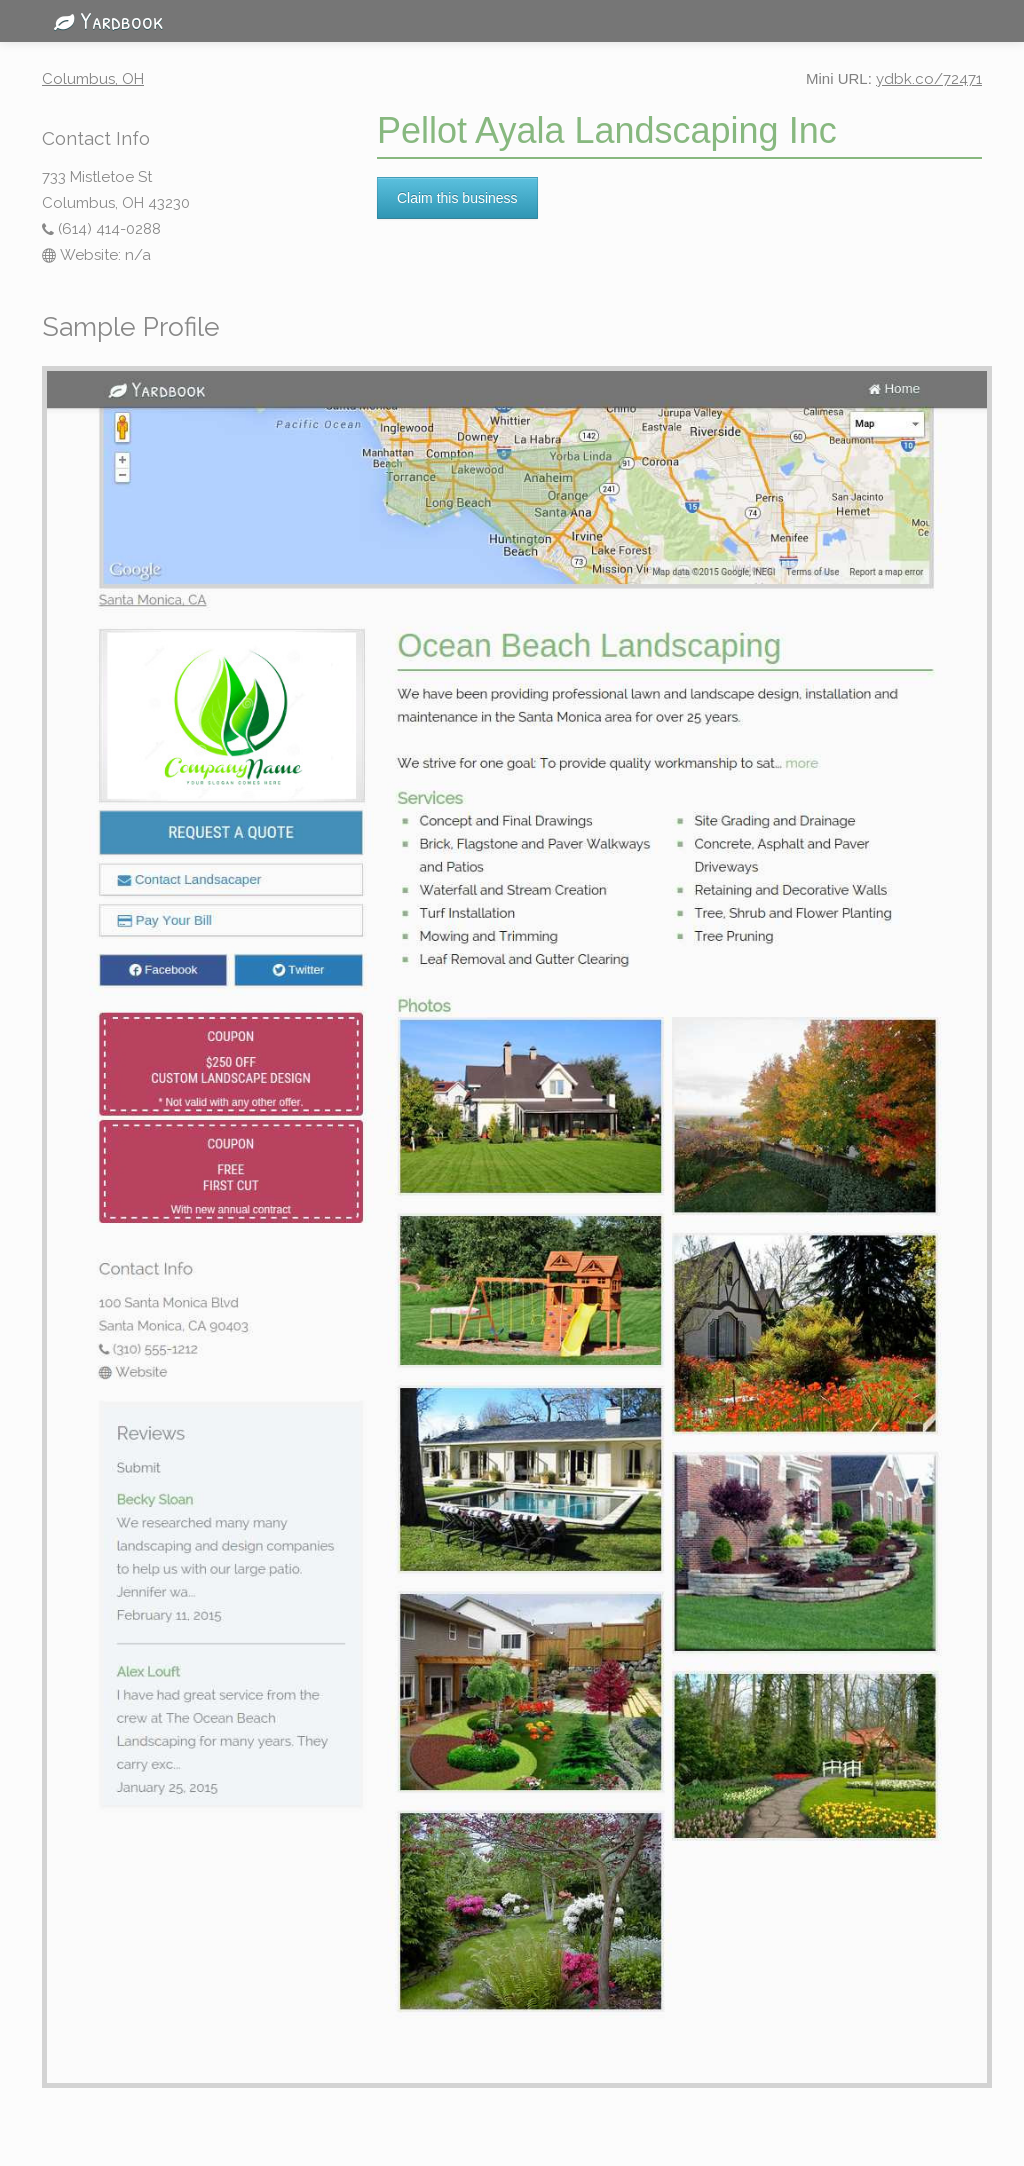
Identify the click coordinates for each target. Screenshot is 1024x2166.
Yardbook (103, 20)
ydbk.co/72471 (929, 79)
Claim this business (457, 198)
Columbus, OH (93, 79)
